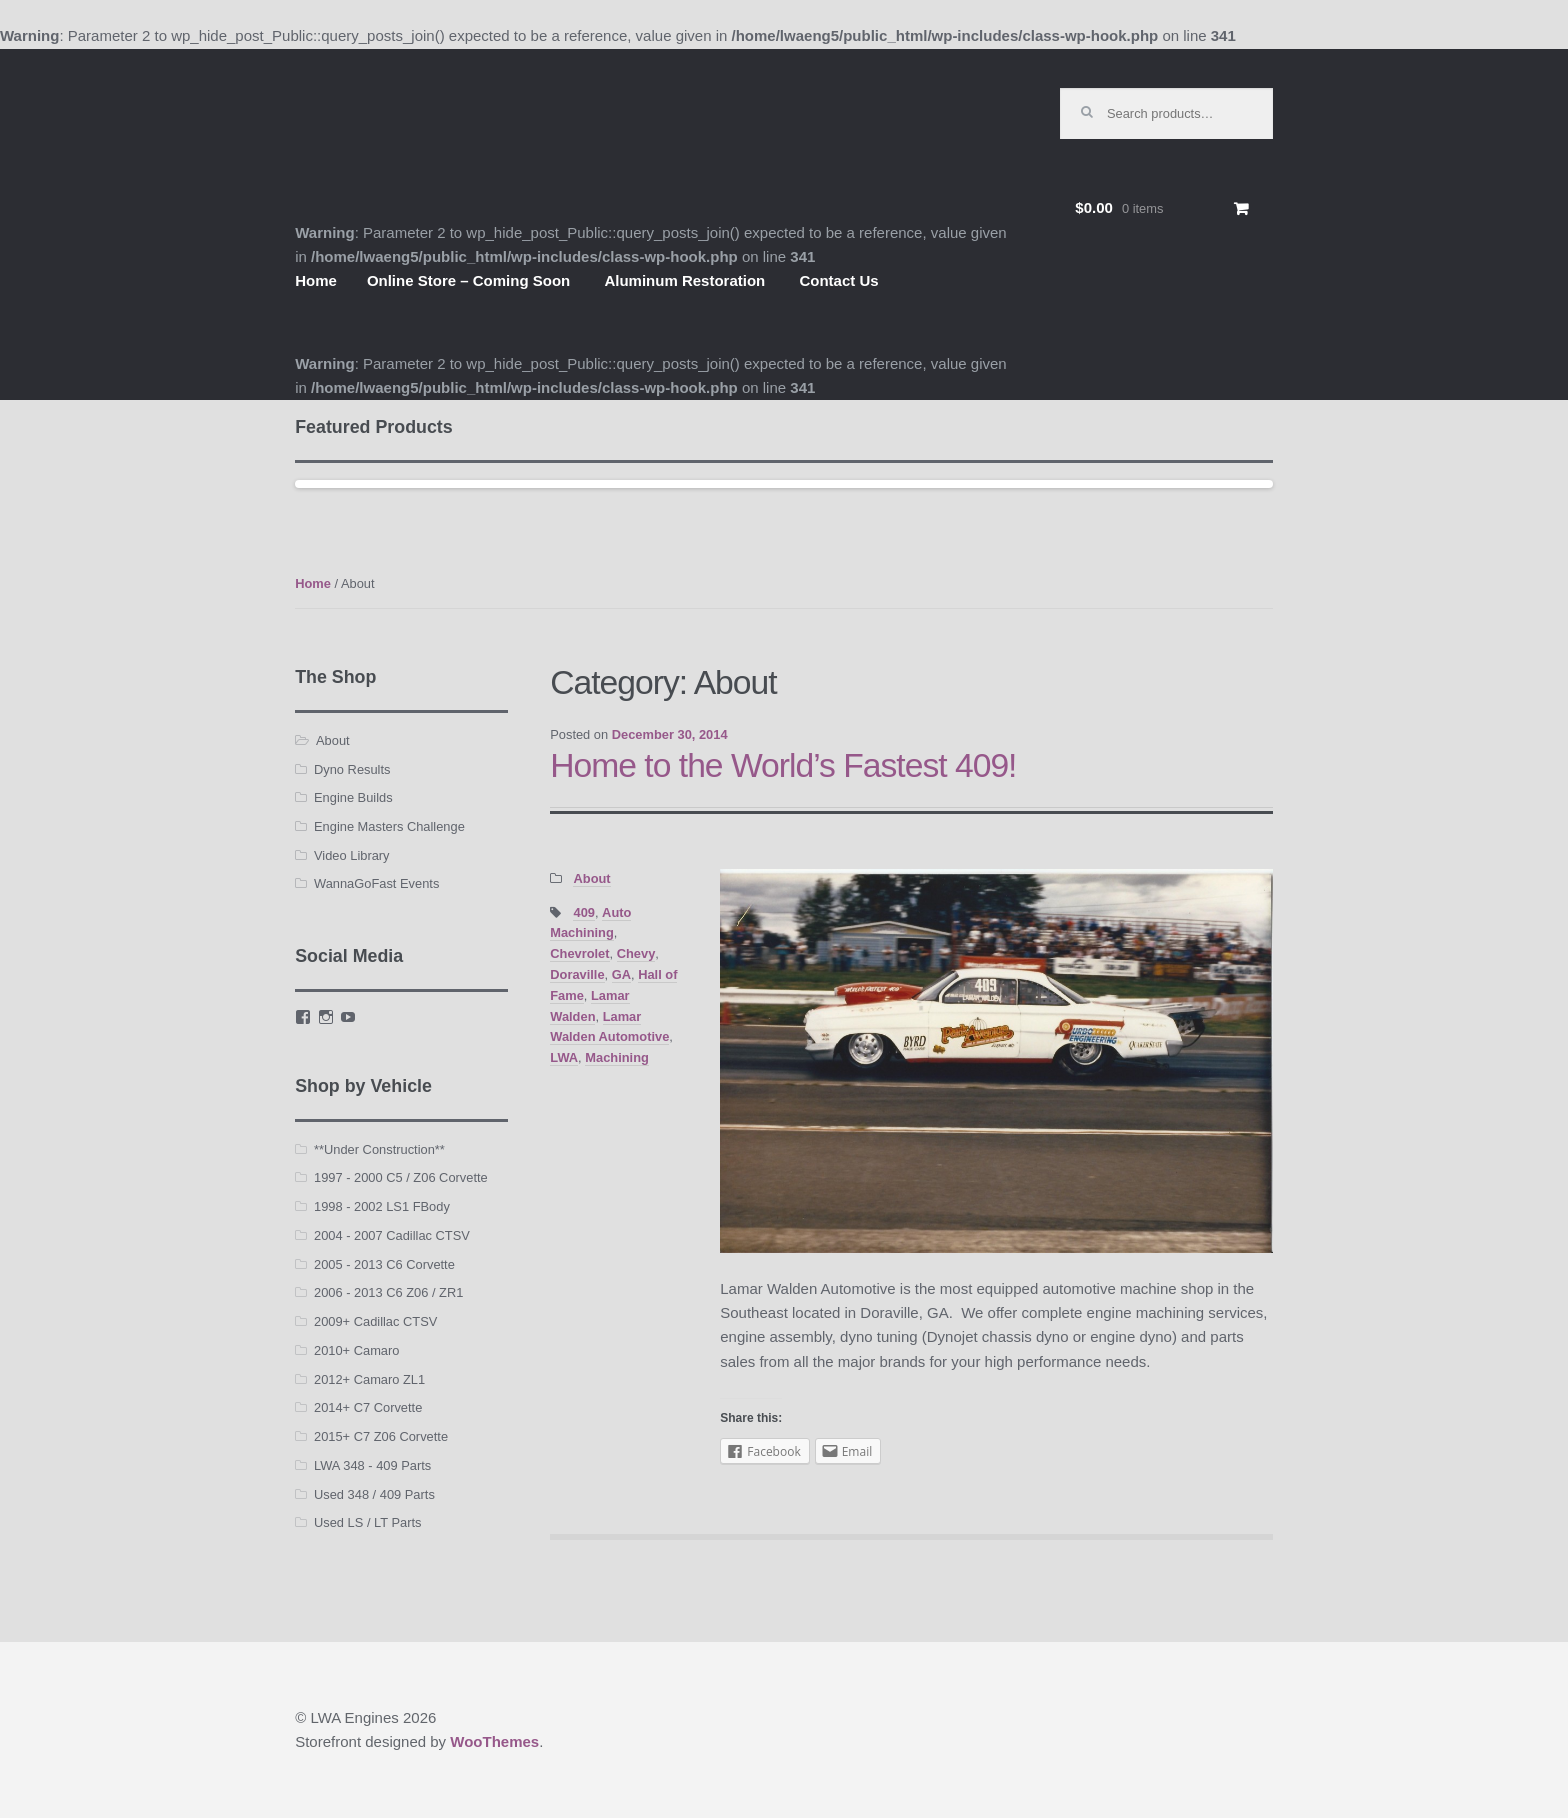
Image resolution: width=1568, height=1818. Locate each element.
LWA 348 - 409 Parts (372, 1465)
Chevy (636, 953)
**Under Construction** (379, 1149)
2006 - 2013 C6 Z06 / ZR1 (388, 1292)
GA (621, 974)
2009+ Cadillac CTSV (375, 1321)
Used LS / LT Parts (367, 1522)
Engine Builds (353, 797)
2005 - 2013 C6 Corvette (384, 1264)
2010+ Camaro (356, 1350)
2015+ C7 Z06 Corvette (381, 1436)
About (591, 878)
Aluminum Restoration (684, 280)
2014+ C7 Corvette (368, 1407)
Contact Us (838, 280)
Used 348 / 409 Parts (374, 1494)
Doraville (577, 974)
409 (583, 912)
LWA (564, 1057)
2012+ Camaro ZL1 (369, 1379)
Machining (617, 1057)
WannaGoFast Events (376, 883)
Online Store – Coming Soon (468, 280)
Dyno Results (352, 769)
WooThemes (494, 1741)
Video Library (352, 855)
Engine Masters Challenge (389, 826)
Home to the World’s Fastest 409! (783, 765)
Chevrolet (579, 953)
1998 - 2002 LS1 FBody (382, 1206)
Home (316, 280)
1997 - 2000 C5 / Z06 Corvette (401, 1177)
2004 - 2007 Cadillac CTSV (392, 1235)
